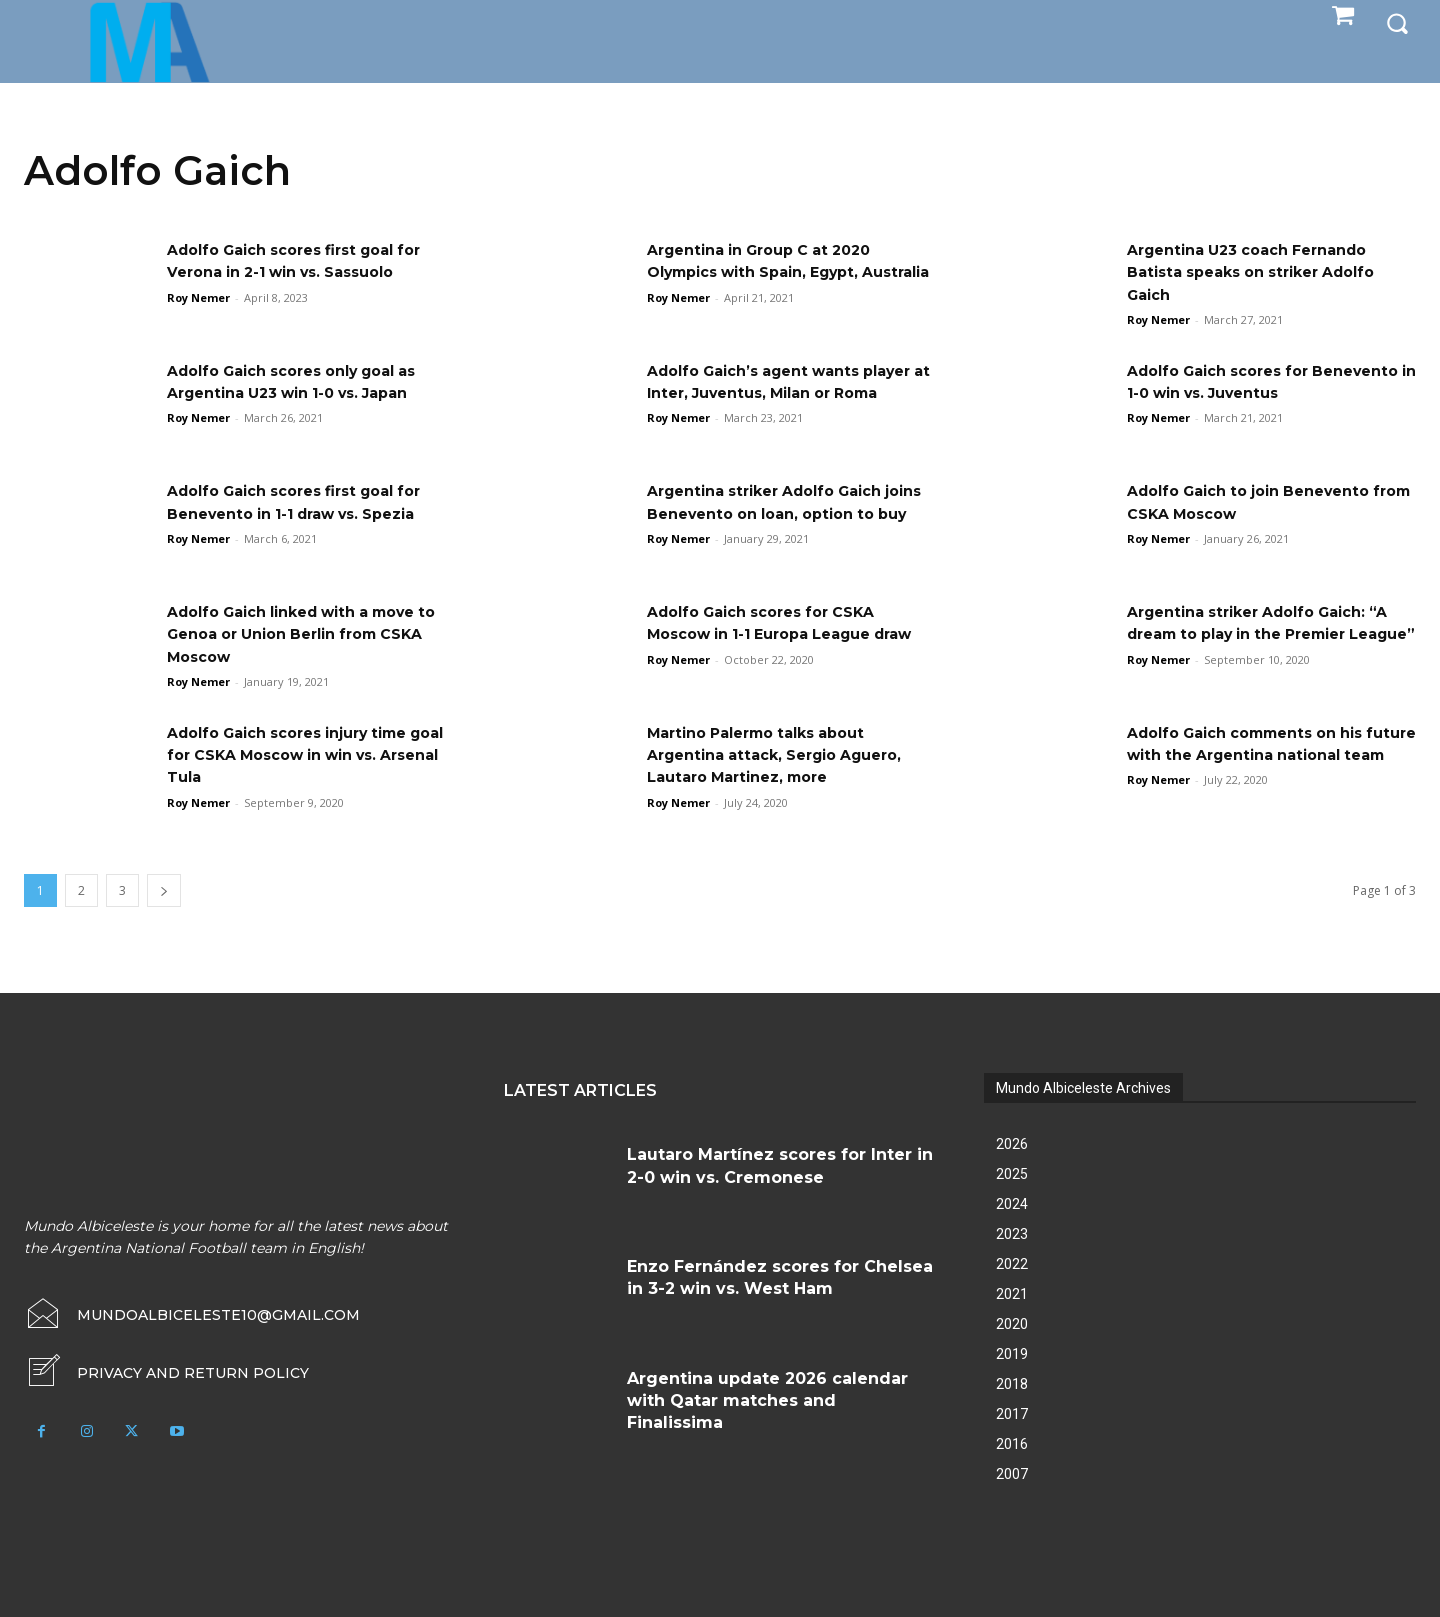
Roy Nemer (198, 297)
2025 (1012, 1174)
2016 (1012, 1444)
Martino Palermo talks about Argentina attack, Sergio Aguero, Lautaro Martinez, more (789, 755)
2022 (1012, 1264)
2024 (1012, 1204)
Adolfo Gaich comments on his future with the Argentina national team (1260, 755)
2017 (1012, 1414)
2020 (1012, 1324)
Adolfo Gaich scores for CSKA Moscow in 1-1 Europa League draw (774, 634)
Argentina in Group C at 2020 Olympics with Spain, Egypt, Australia (772, 272)
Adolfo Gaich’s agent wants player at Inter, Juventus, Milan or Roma (791, 393)
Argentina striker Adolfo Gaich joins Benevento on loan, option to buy (784, 513)
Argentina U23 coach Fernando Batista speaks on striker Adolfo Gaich (1265, 272)
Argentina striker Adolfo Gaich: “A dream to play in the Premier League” (1264, 634)
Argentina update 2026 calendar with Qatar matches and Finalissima (767, 1401)
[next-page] (164, 890)
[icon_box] (166, 1373)
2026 (1012, 1144)
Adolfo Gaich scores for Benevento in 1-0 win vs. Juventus (1232, 393)
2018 (1012, 1384)
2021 (1012, 1294)
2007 (1012, 1474)
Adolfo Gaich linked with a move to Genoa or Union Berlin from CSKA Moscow (308, 634)
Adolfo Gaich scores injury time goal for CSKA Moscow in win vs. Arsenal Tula (307, 755)
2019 (1012, 1354)
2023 (1012, 1234)
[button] (1397, 22)
